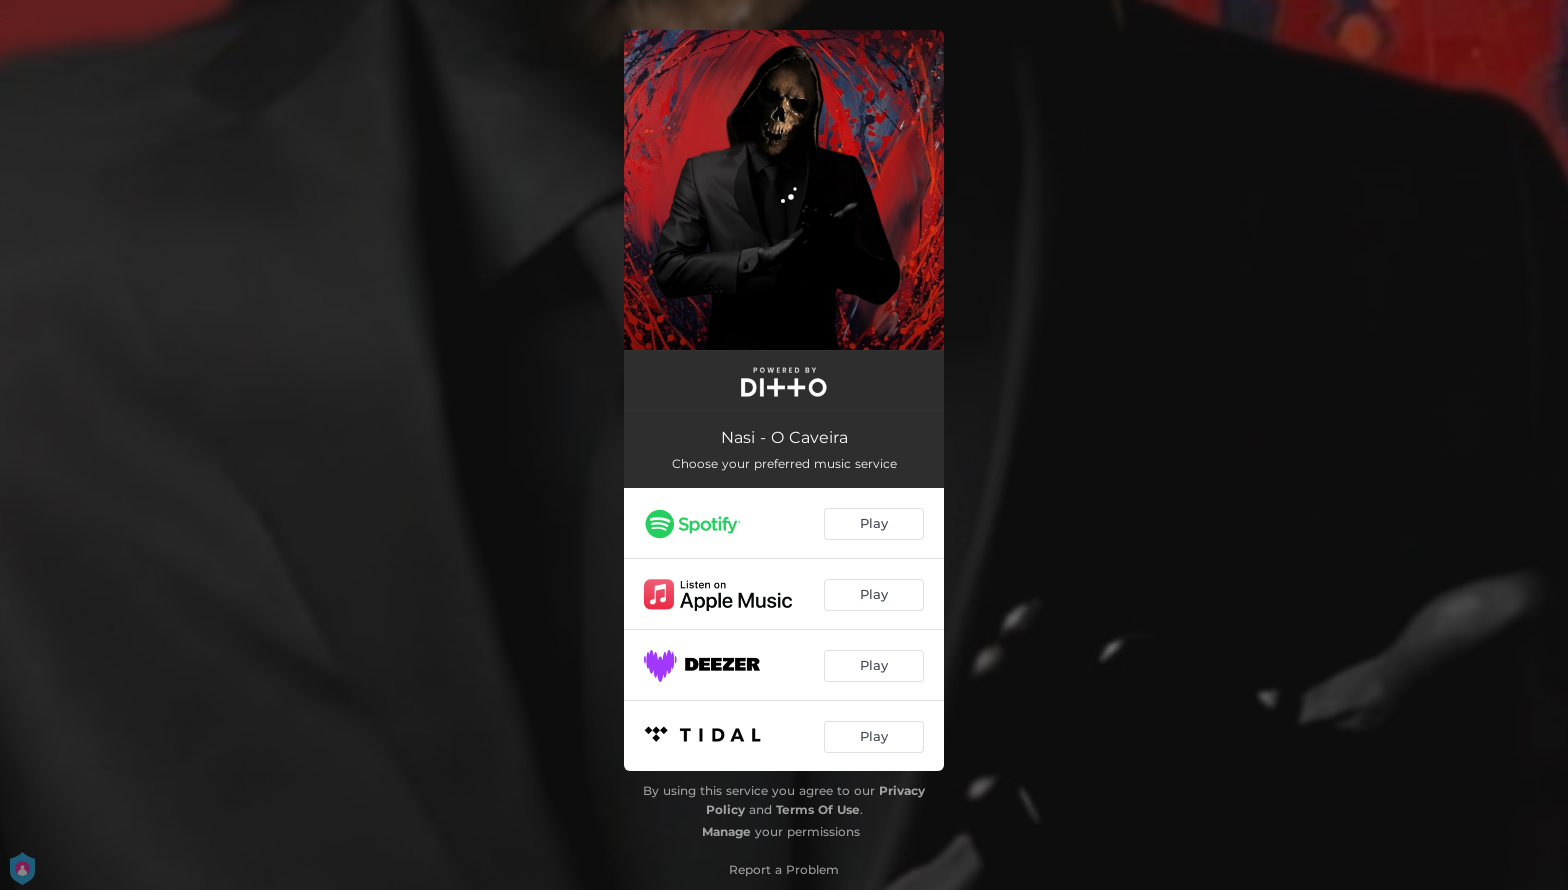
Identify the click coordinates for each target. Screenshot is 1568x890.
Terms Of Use (818, 809)
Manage (726, 831)
